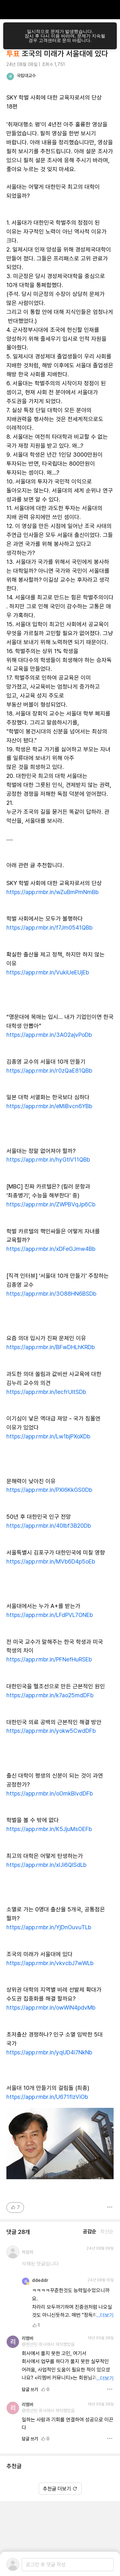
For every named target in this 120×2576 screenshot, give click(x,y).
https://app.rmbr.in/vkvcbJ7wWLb (49, 1963)
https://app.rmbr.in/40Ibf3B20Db (48, 1525)
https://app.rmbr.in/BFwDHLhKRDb (50, 1347)
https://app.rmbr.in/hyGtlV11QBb (48, 1159)
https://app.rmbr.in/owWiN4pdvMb (50, 2007)
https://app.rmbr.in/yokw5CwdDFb (51, 1730)
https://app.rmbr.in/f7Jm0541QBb (49, 927)
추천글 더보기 (60, 2489)
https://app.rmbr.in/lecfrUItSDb (46, 1391)
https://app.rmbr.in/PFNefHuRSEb (49, 1659)
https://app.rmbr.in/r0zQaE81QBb (49, 1070)
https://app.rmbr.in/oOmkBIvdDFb (49, 1793)
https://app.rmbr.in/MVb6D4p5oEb (50, 1561)
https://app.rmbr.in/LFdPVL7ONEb (49, 1615)
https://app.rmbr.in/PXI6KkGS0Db (49, 1489)
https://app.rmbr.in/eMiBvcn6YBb (49, 1106)
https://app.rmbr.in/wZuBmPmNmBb (52, 892)
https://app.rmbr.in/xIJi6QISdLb (46, 1864)
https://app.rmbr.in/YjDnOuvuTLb (48, 1927)
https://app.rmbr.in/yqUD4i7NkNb (49, 2052)
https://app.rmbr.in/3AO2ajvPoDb (49, 1034)
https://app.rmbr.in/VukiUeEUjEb (47, 972)
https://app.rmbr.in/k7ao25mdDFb (49, 1695)
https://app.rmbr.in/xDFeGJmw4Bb (50, 1248)
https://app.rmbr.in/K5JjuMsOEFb (49, 1829)
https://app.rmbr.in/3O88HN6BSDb (51, 1293)
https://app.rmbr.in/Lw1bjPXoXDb (48, 1436)
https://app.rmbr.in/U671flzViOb (47, 2096)
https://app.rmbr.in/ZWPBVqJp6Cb (50, 1204)
